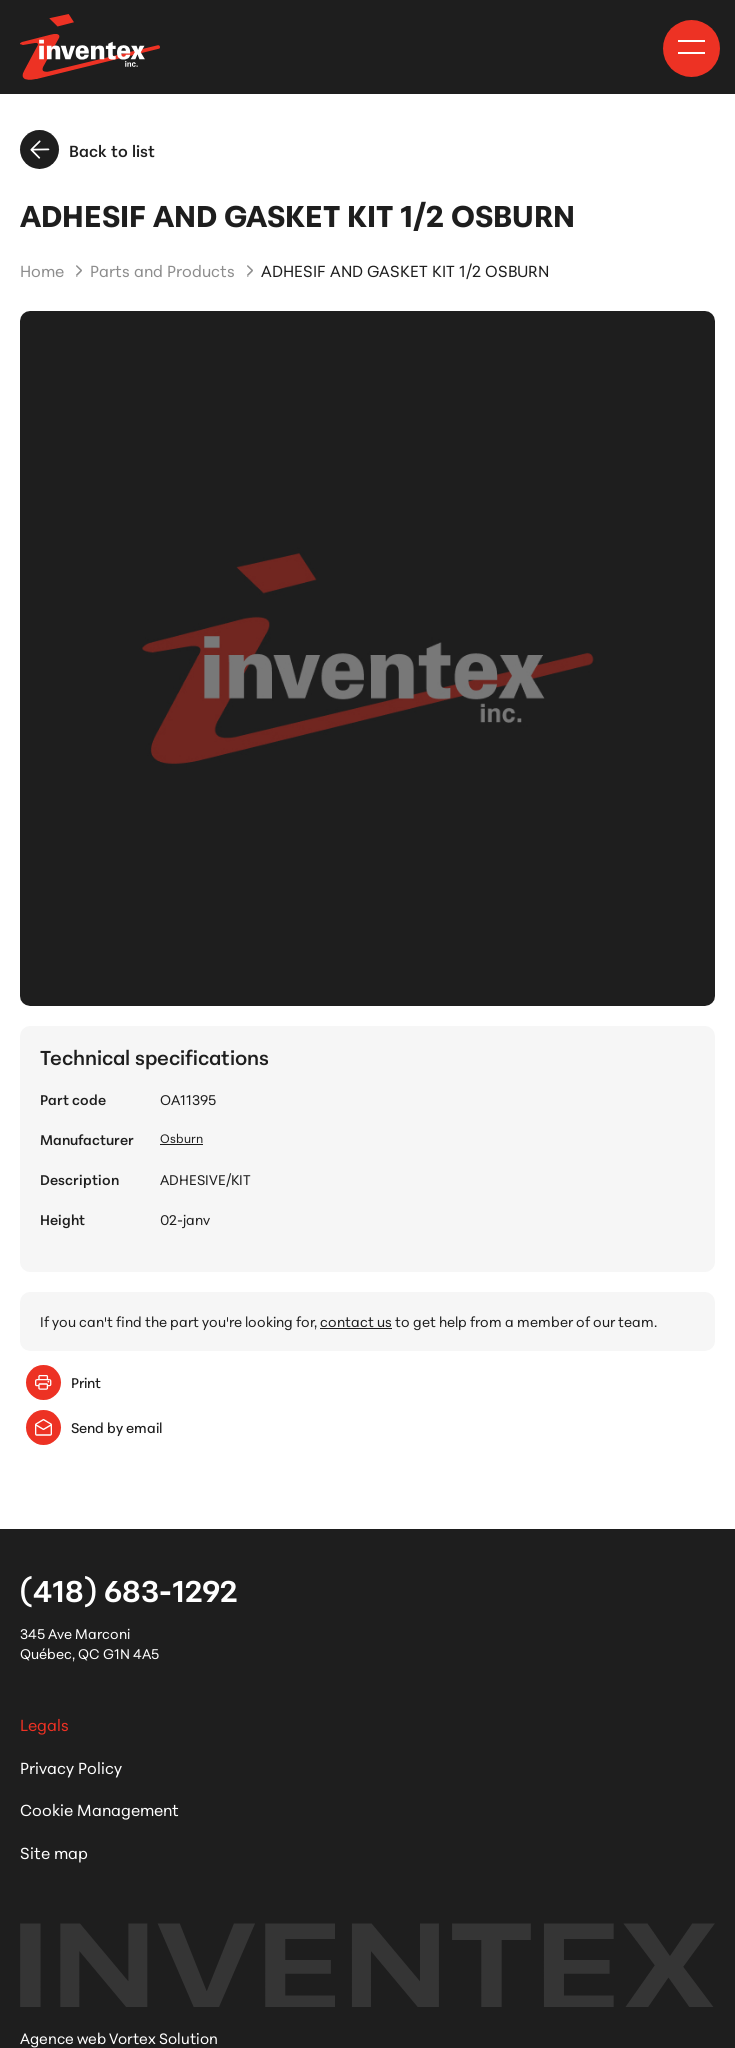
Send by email (94, 1427)
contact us (356, 1321)
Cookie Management (99, 1808)
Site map (54, 1851)
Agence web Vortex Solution (119, 2037)
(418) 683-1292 (128, 1589)
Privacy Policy (71, 1766)
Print (63, 1382)
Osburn (181, 1137)
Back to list (87, 149)
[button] (691, 47)
